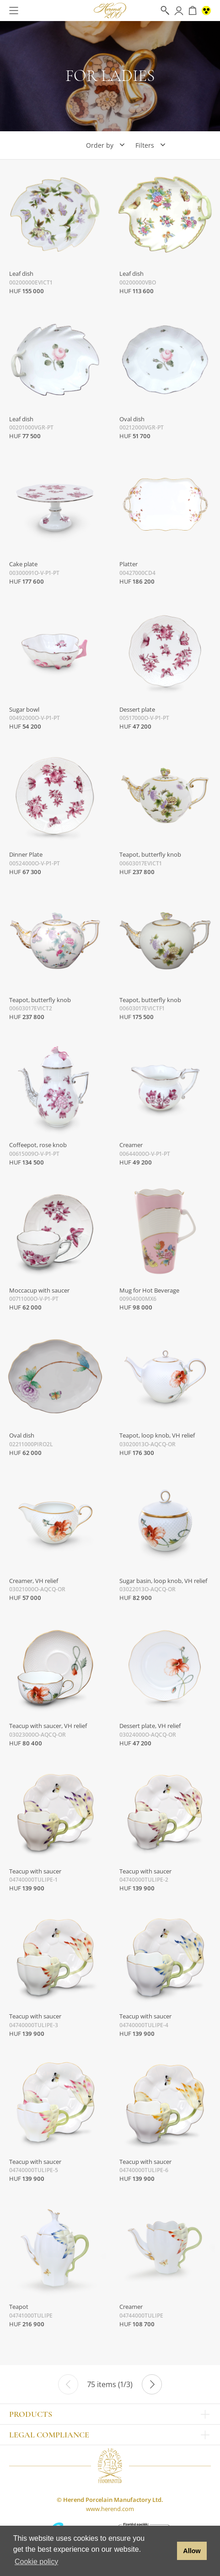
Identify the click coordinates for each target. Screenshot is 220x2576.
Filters (144, 145)
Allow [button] (191, 2551)
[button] (167, 2551)
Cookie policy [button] (36, 2561)
